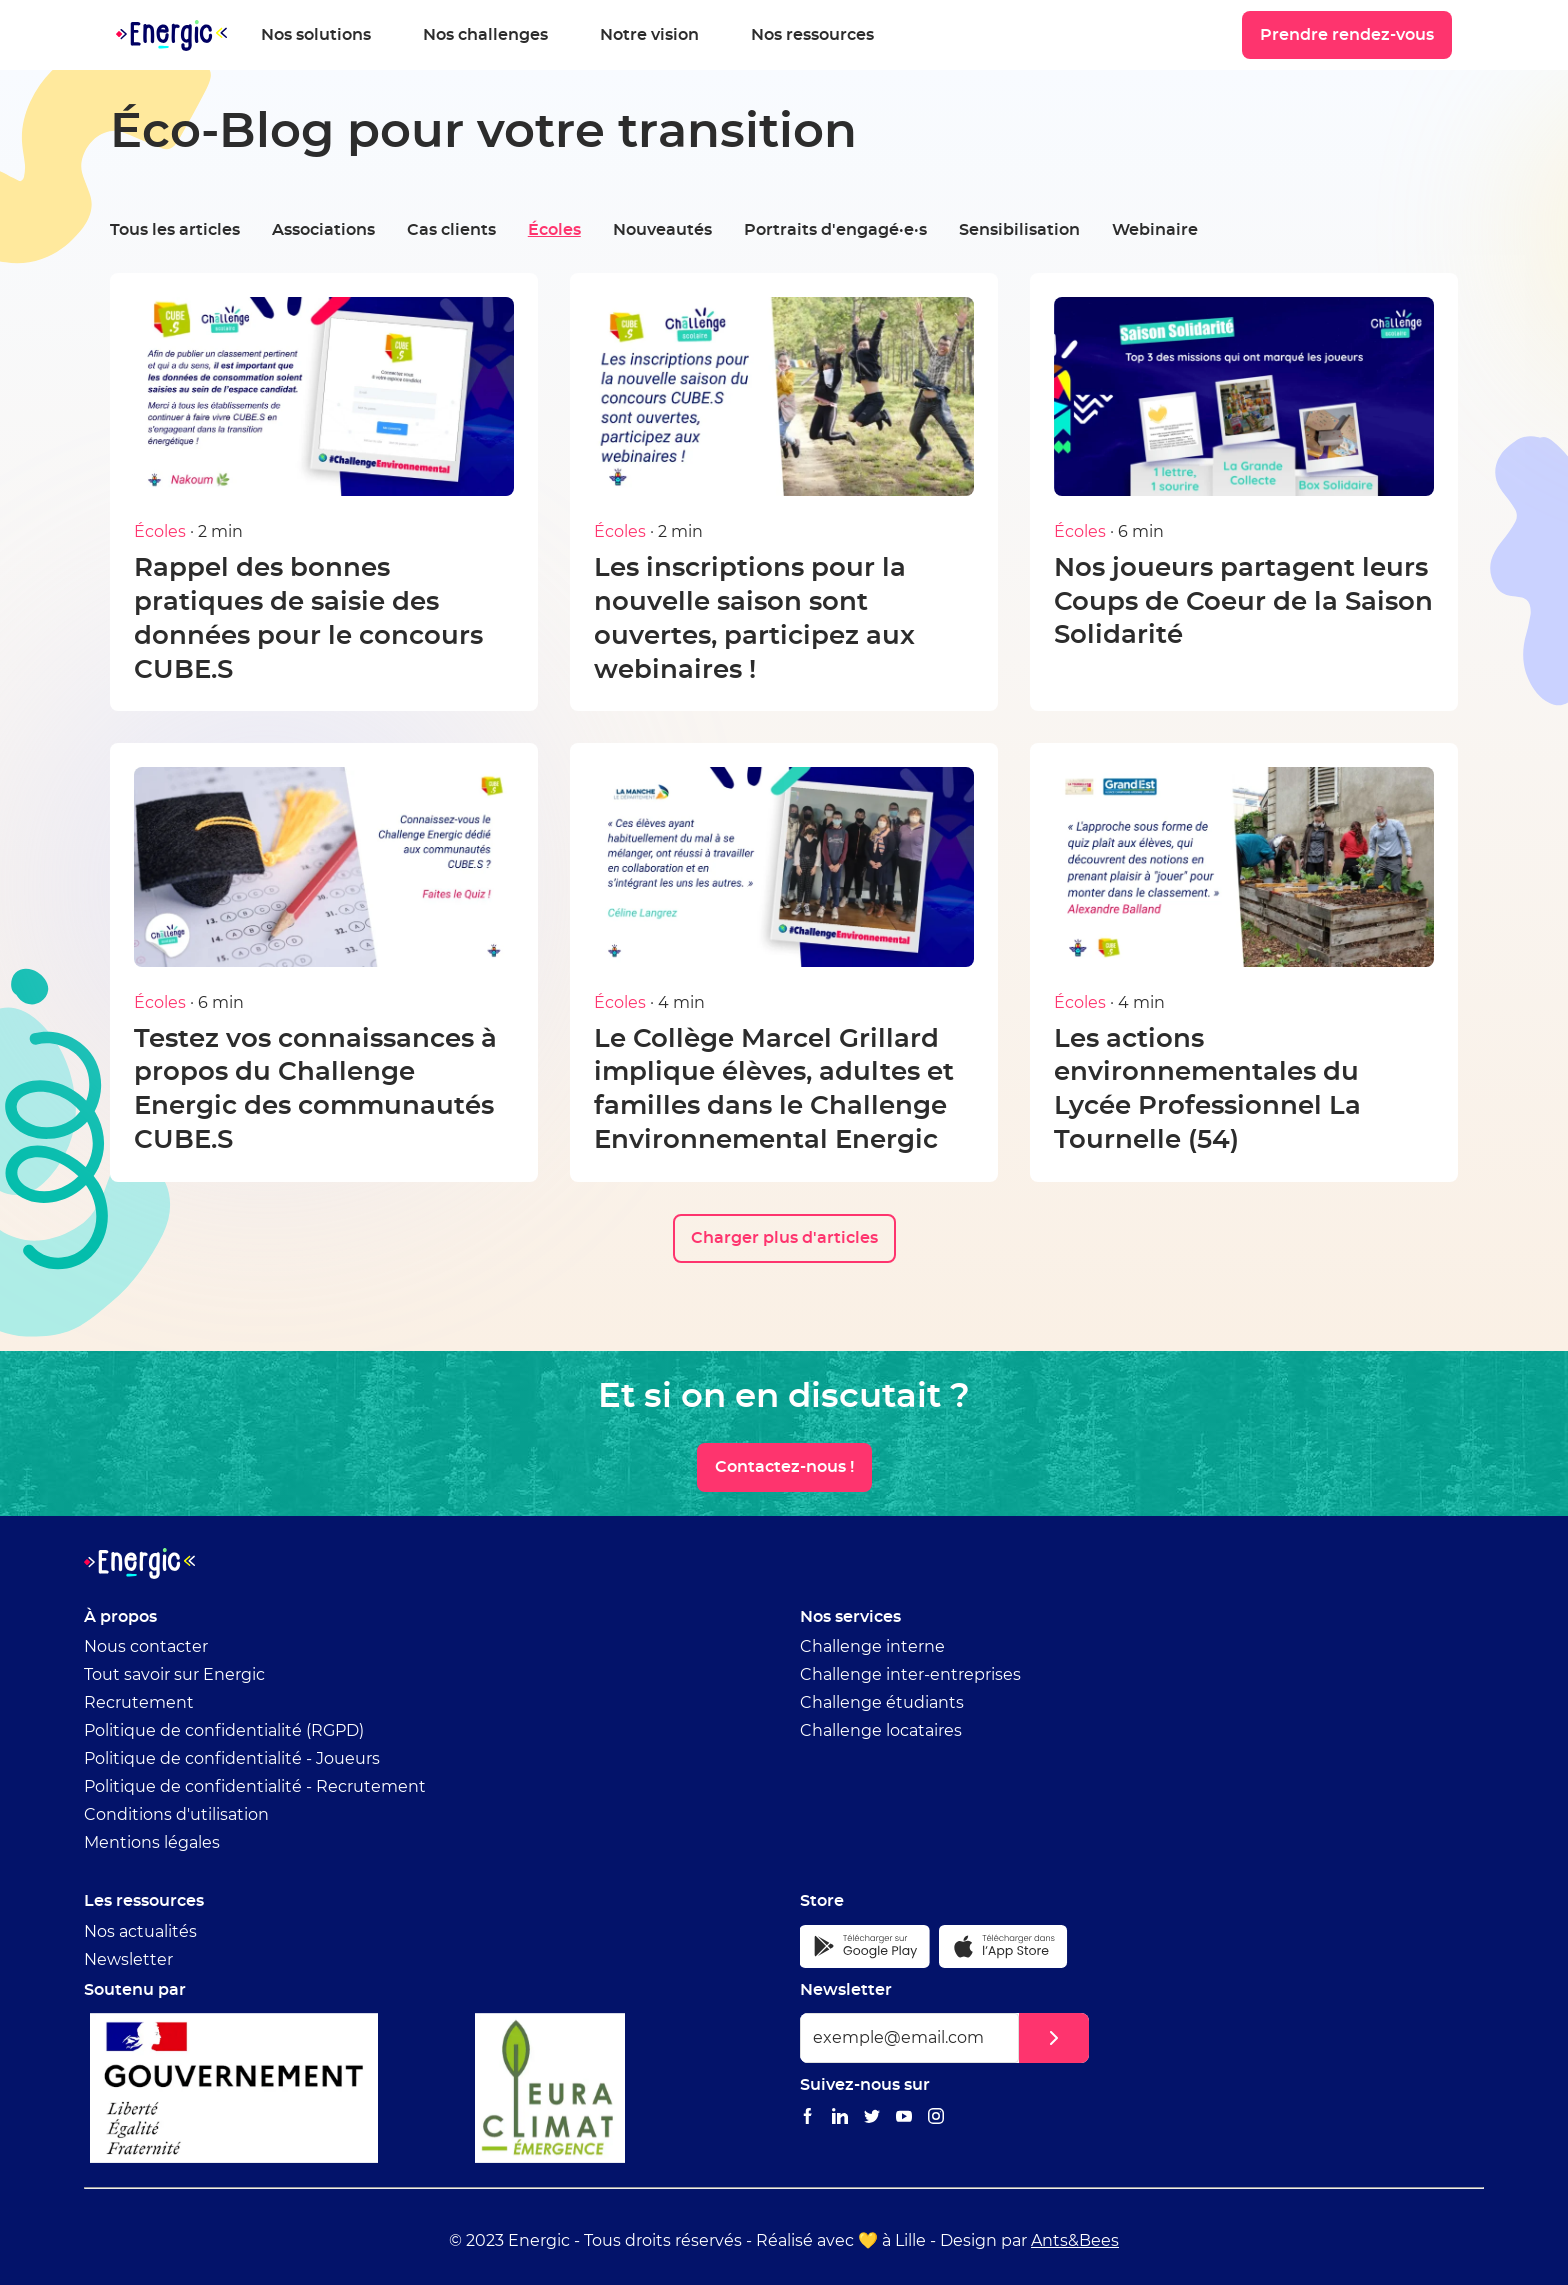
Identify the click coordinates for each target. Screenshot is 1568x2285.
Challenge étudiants (882, 1703)
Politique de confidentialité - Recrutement (255, 1787)
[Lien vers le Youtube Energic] (904, 2117)
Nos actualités (140, 1932)
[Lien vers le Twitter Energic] (872, 2117)
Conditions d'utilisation (176, 1815)
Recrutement (139, 1703)
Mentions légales (152, 1843)
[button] (1054, 2038)
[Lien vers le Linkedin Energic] (840, 2117)
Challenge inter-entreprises (910, 1675)
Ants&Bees (1075, 2241)
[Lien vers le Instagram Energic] (936, 2117)
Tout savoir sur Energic (174, 1675)
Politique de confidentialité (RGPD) (224, 1731)
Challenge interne (872, 1647)
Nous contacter (146, 1647)
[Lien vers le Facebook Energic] (808, 2117)
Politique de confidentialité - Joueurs (232, 1759)
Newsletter (128, 1960)
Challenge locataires (881, 1731)
